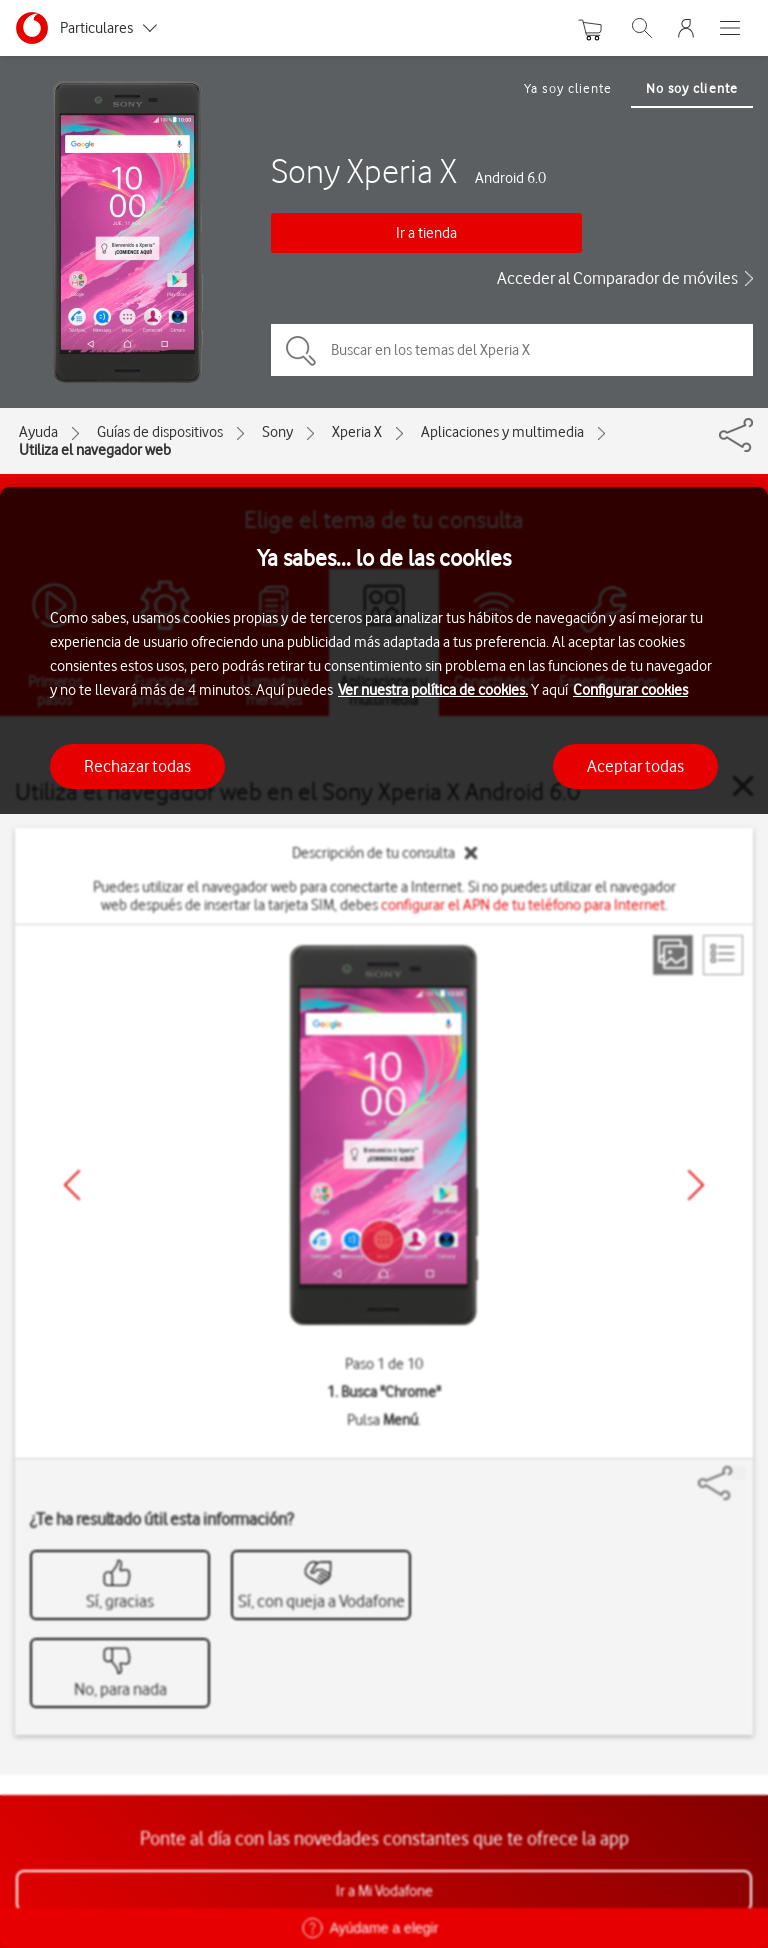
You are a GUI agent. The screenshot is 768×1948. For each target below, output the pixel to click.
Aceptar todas (635, 766)
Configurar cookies (630, 690)
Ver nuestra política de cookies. (433, 690)
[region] (384, 1217)
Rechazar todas (137, 766)
